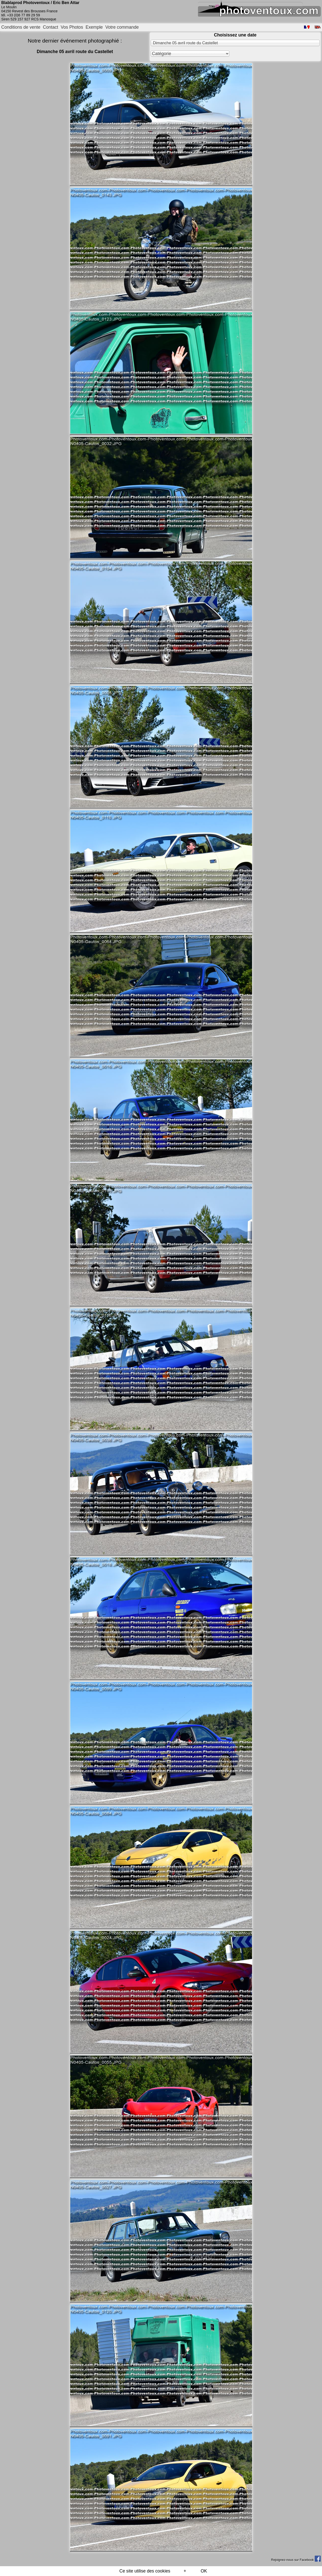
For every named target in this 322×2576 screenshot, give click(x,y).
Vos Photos (72, 27)
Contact (50, 27)
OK (204, 2570)
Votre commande (122, 27)
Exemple (94, 27)
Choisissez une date (235, 34)
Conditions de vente (21, 27)
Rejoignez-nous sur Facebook (296, 2560)
